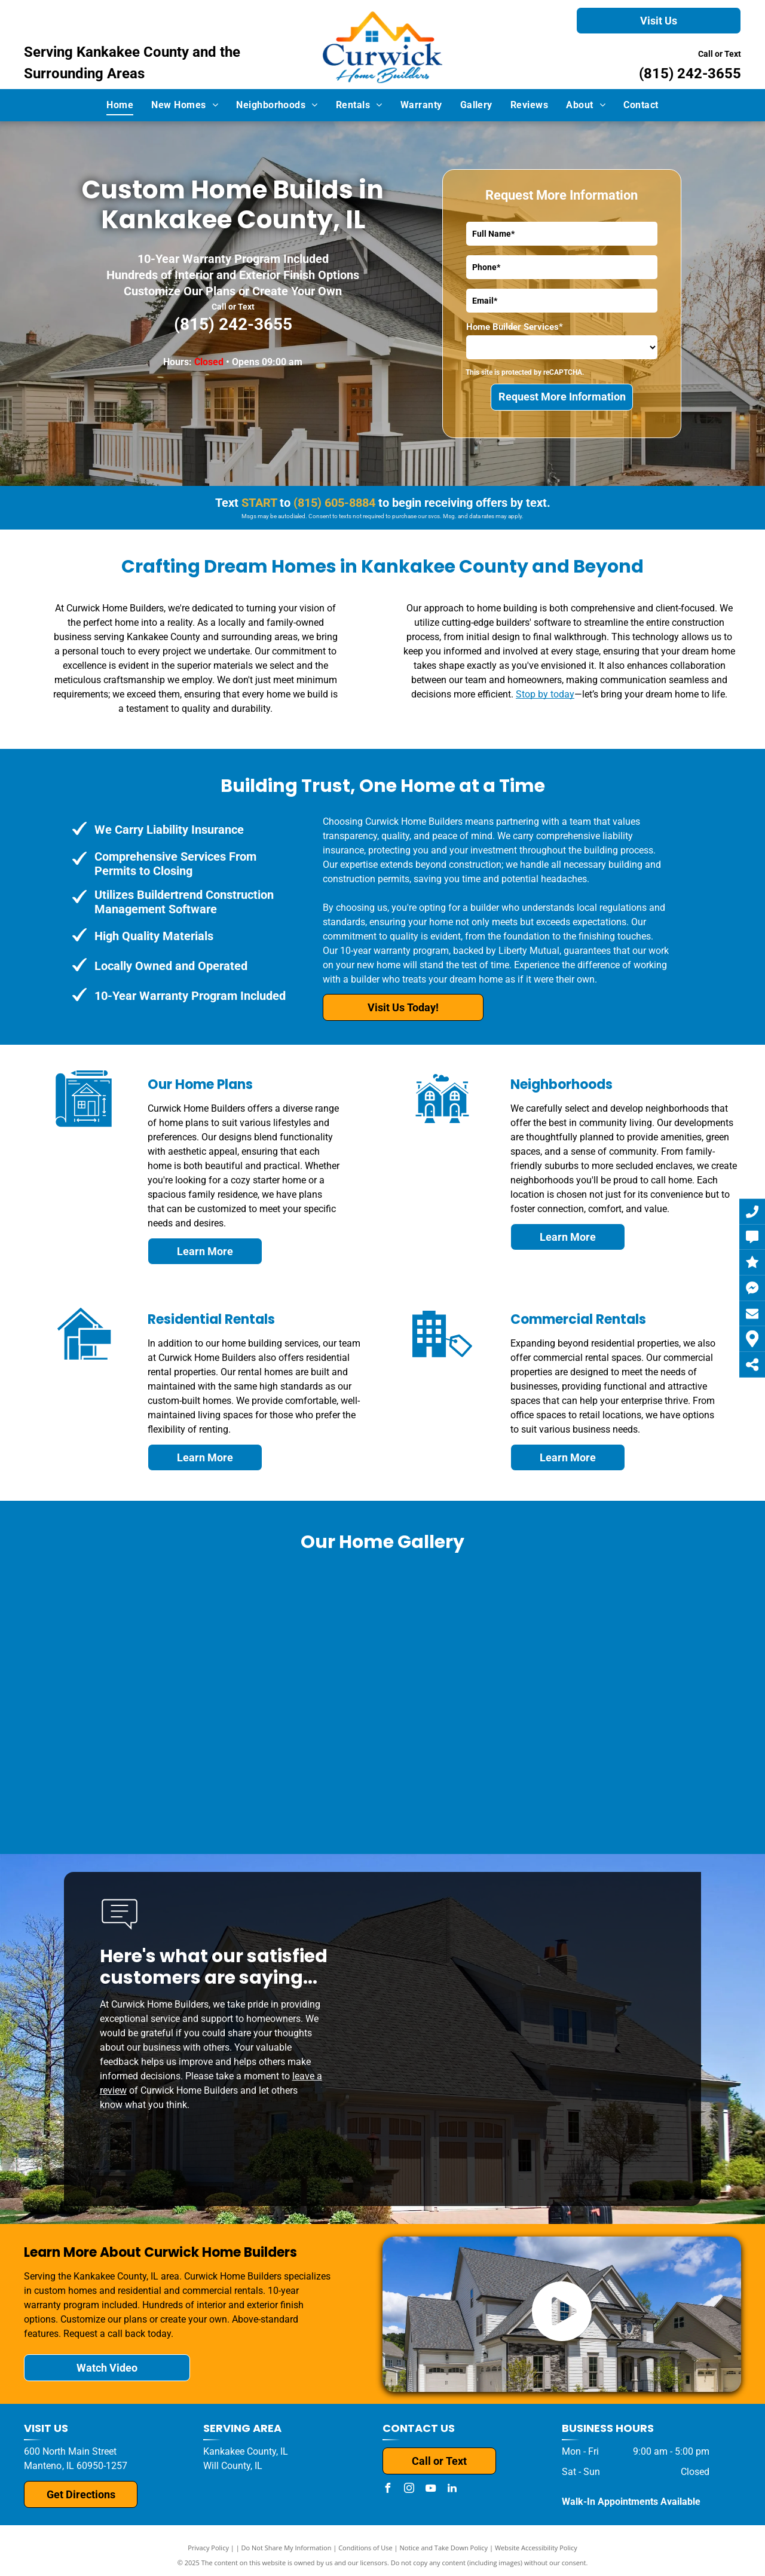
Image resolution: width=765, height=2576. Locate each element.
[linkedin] (452, 2489)
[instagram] (409, 2489)
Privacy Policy (208, 2547)
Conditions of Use (365, 2547)
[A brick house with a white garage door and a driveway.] (383, 1756)
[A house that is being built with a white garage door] (395, 1634)
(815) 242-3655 (690, 73)
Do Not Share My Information (286, 2547)
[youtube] (430, 2489)
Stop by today (545, 694)
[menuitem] (119, 105)
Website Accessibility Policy (536, 2547)
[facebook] (387, 2489)
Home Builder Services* (514, 327)
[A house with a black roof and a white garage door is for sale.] (197, 1634)
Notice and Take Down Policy (444, 2547)
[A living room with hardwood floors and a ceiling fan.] (144, 1756)
